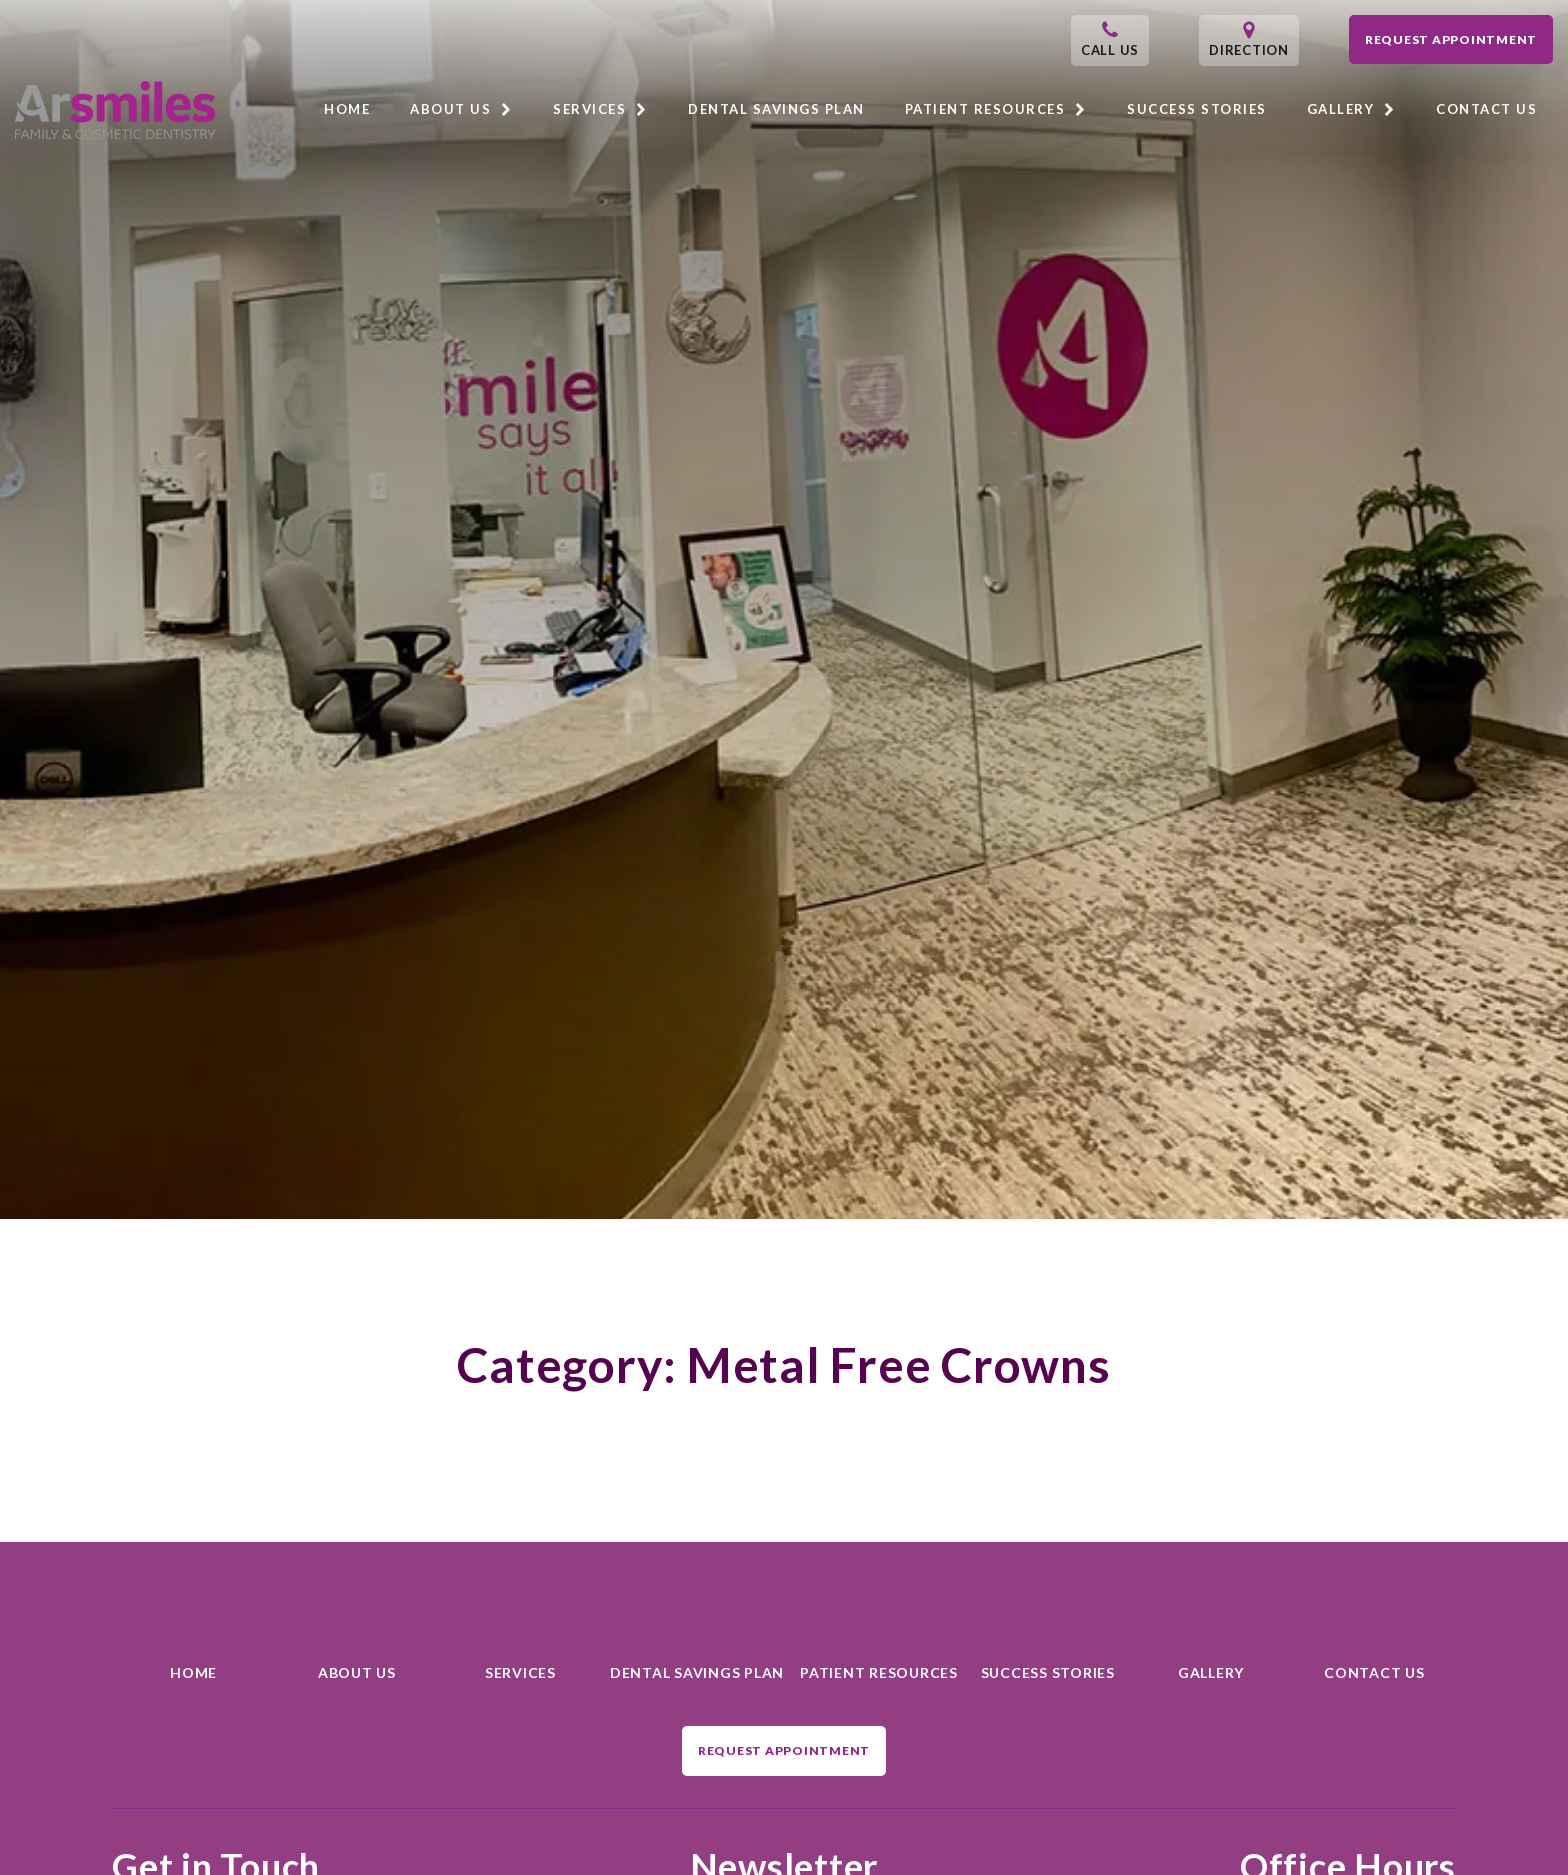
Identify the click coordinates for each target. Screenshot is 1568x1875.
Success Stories (1197, 109)
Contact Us (1486, 109)
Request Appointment (1451, 39)
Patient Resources (996, 109)
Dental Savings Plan (776, 109)
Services (600, 109)
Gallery (1352, 109)
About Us (461, 109)
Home (347, 109)
